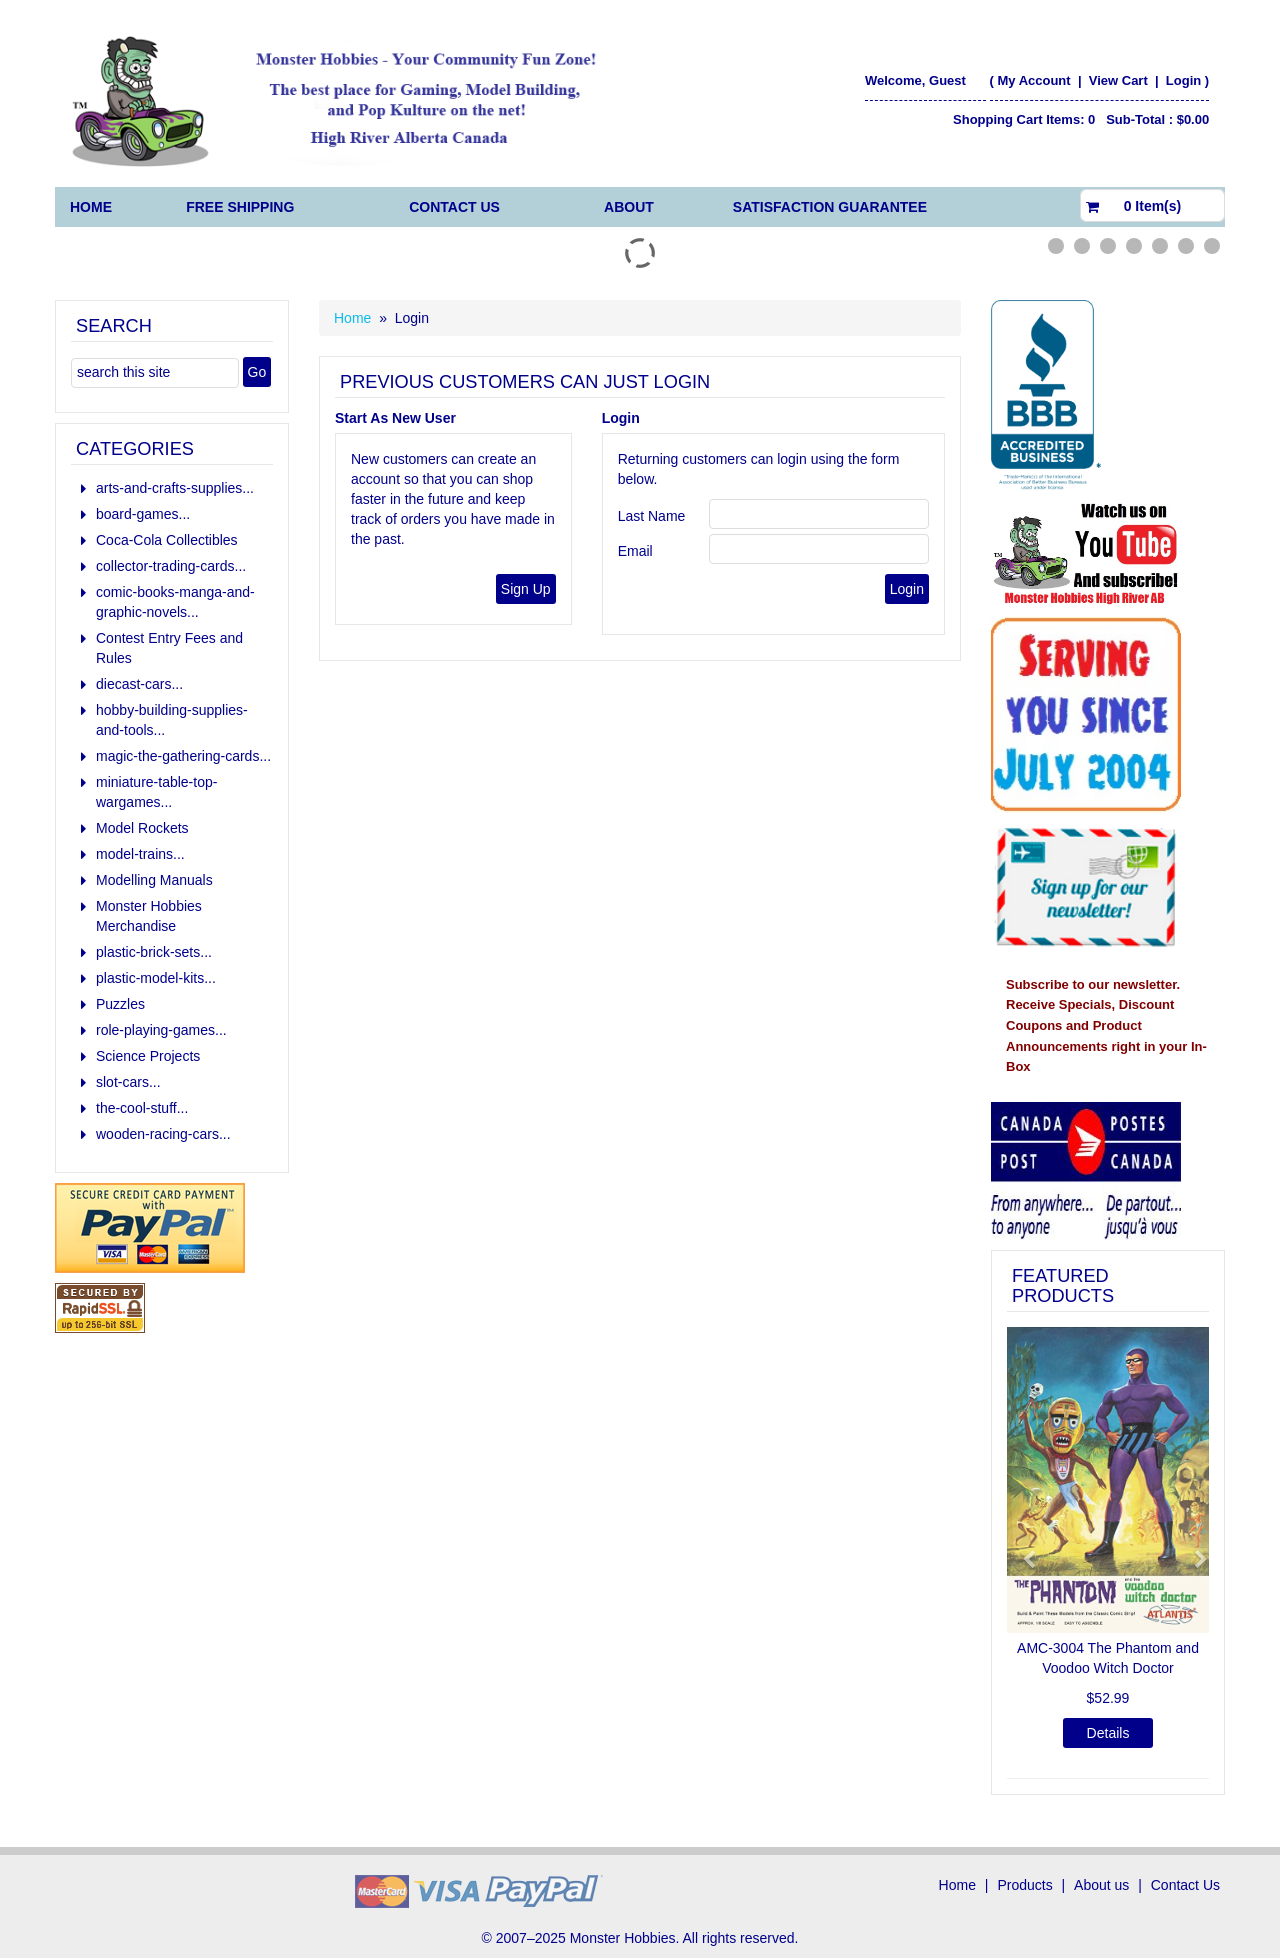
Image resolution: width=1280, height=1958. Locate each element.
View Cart (1120, 80)
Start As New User (395, 418)
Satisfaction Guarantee (830, 207)
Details (1108, 1733)
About (629, 207)
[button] (1022, 1550)
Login (1183, 80)
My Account (1033, 80)
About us (1101, 1885)
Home (91, 207)
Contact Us (454, 207)
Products (1024, 1885)
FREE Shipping (240, 207)
